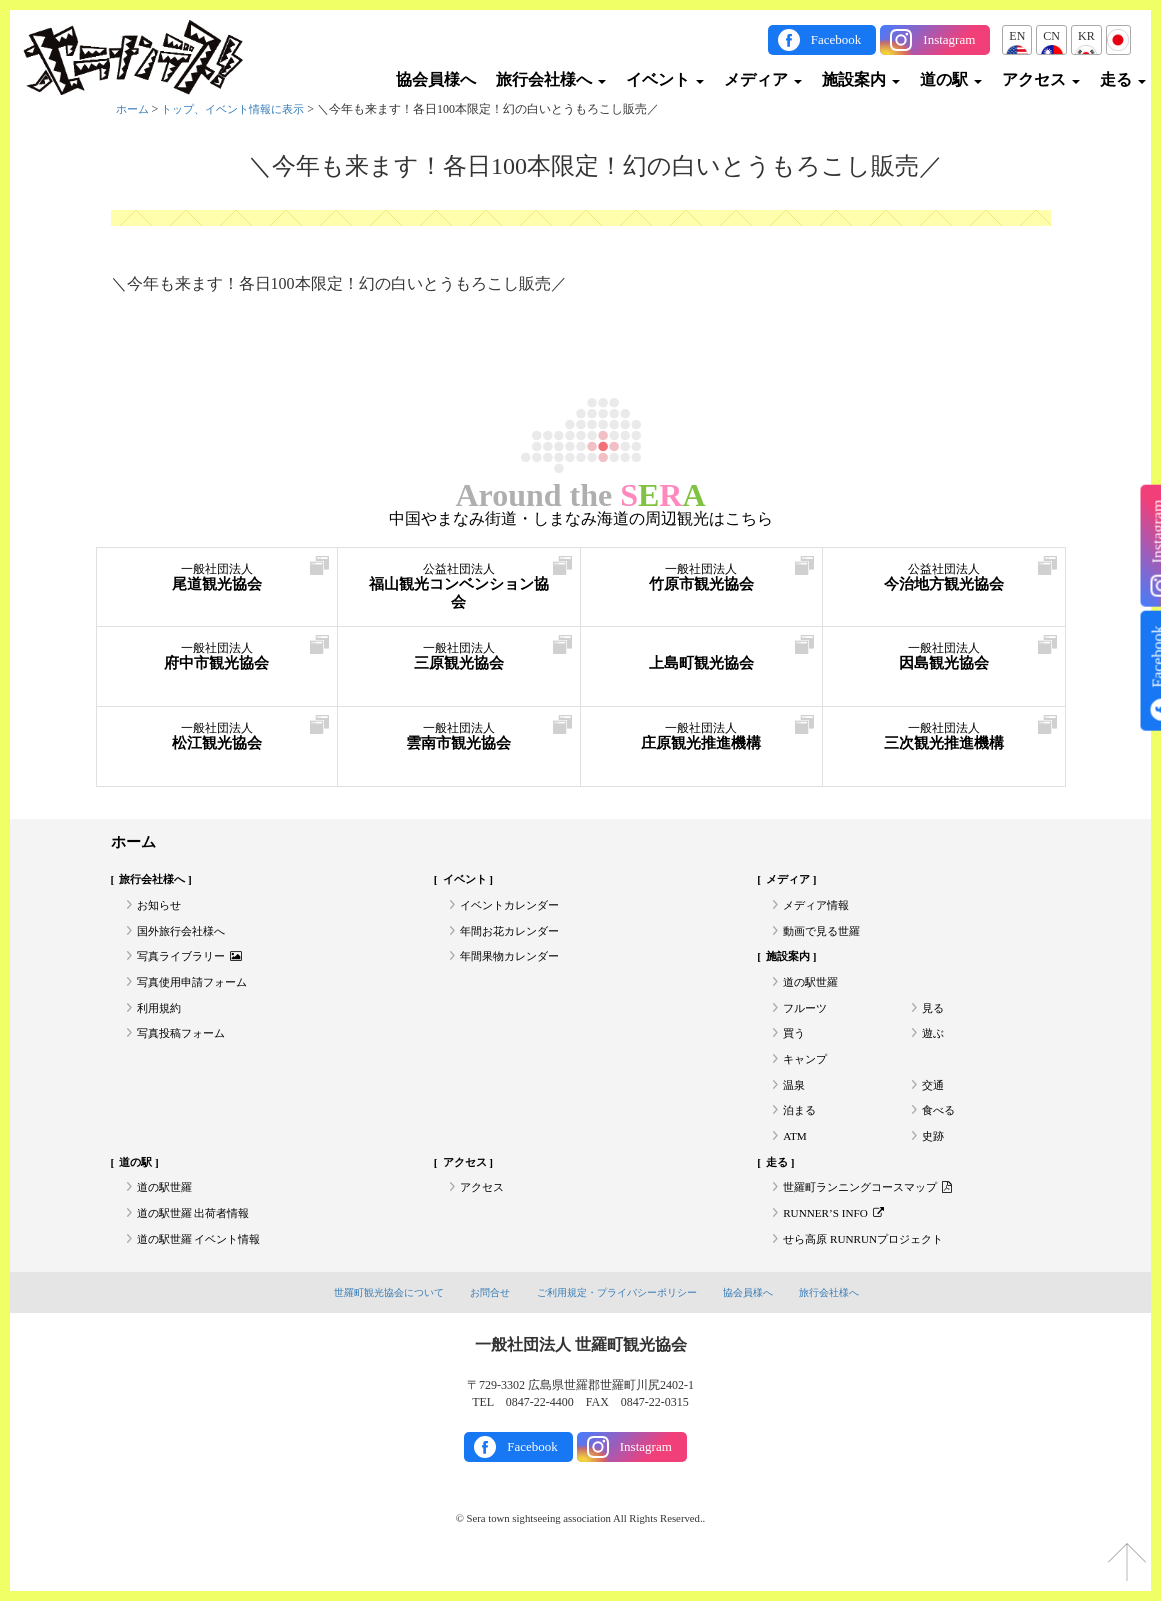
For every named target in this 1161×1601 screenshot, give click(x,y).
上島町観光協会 (702, 659)
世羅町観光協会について (373, 1322)
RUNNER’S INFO (837, 1240)
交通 (934, 1102)
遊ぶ (934, 1047)
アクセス (1041, 79)
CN (1051, 36)
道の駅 (951, 79)
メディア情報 (819, 909)
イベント (665, 79)
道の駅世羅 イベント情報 (204, 1267)
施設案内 (861, 79)
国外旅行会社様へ (185, 936)
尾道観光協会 (217, 580)
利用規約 (161, 1019)
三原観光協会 (459, 659)
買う (795, 1047)
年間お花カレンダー (514, 936)
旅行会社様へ (551, 79)
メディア (763, 79)
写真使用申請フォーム (197, 991)
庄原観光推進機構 (702, 739)
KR (1086, 36)
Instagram (949, 39)
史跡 (934, 1157)
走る (1123, 79)
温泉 (795, 1102)
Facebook (836, 39)
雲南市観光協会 (459, 739)
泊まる (801, 1129)
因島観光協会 (944, 659)
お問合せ (482, 1322)
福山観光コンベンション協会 (459, 590)
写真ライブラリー (194, 964)
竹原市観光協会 (702, 580)
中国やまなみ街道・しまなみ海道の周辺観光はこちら (581, 519)
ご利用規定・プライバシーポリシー (619, 1322)
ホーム (134, 109)
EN (1017, 36)
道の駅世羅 (813, 991)
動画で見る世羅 (825, 936)
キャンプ (807, 1074)
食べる (940, 1129)
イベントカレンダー (514, 909)
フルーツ (807, 1019)
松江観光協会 (217, 739)
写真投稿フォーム (185, 1047)
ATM (795, 1157)
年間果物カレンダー (514, 964)
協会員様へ (436, 79)
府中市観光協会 (217, 659)
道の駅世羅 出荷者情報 (198, 1240)
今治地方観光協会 (944, 580)
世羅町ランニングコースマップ (874, 1212)
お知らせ (161, 909)
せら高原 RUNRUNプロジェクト (870, 1267)
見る (934, 1019)
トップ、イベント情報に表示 (242, 109)
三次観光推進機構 (944, 739)
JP (1118, 36)
